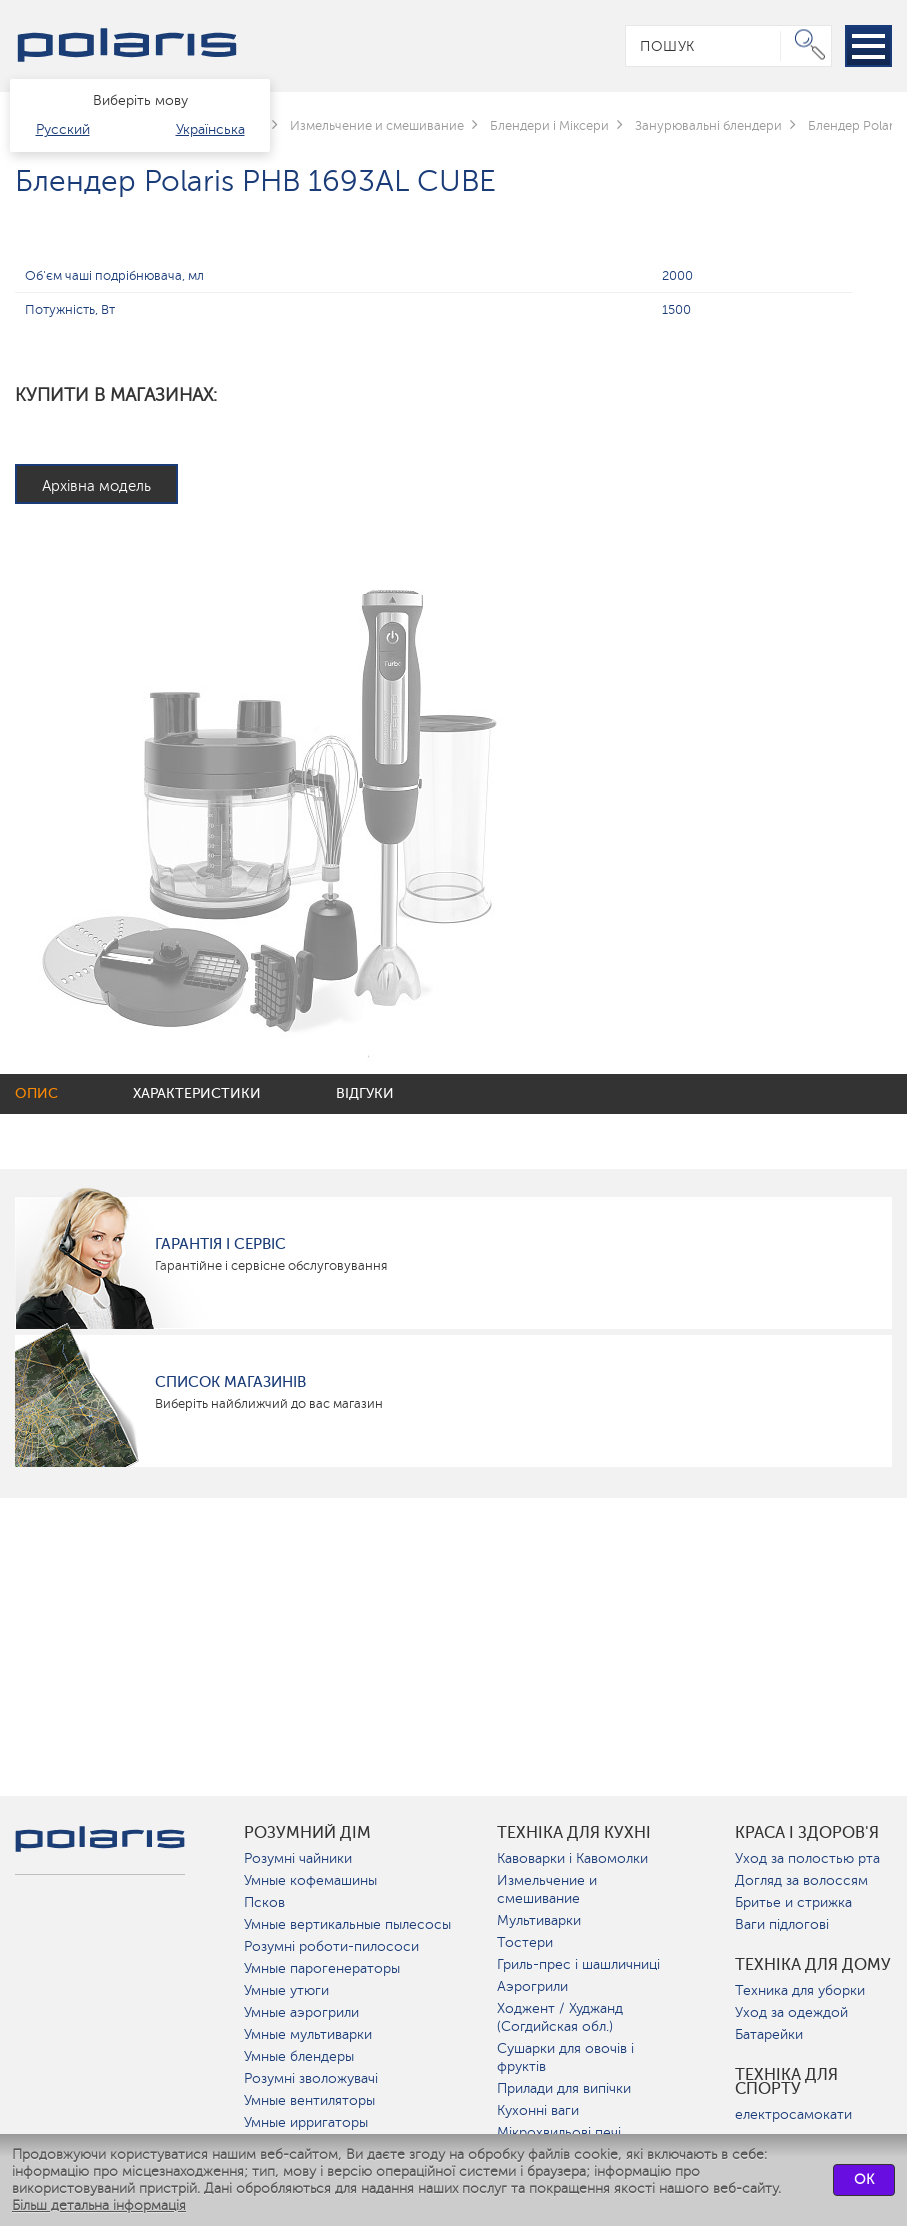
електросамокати (793, 2114)
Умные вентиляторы (309, 2100)
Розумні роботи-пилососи (331, 1946)
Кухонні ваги (538, 2110)
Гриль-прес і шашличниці (578, 1964)
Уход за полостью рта (807, 1858)
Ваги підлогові (782, 1924)
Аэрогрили (532, 1986)
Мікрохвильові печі (559, 2132)
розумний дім (307, 1833)
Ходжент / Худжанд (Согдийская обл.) (560, 2017)
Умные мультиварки (308, 2034)
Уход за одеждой (791, 2012)
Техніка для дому (813, 1965)
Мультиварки (539, 1920)
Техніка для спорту (786, 2082)
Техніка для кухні (574, 1833)
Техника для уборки (800, 1990)
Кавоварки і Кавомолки (572, 1858)
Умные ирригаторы (306, 2122)
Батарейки (769, 2034)
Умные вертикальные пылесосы (347, 1924)
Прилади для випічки (564, 2088)
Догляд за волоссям (801, 1880)
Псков (264, 1902)
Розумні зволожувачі (311, 2078)
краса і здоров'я (807, 1833)
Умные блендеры (299, 2056)
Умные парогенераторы (322, 1968)
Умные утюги (286, 1990)
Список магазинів (230, 1382)
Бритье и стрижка (793, 1902)
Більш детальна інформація (99, 2205)
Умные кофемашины (310, 1880)
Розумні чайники (298, 1858)
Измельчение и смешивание (547, 1889)
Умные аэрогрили (301, 2012)
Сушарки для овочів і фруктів (565, 2057)
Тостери (525, 1942)
